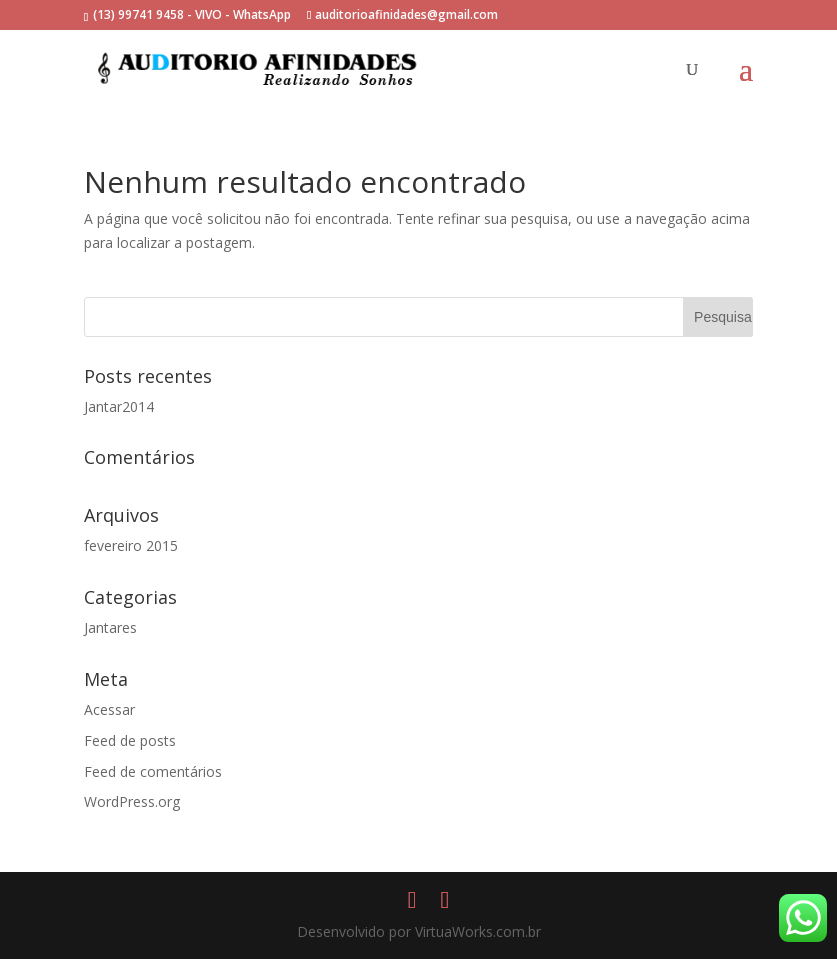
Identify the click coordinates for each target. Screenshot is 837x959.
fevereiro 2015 (131, 545)
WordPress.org (132, 801)
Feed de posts (130, 740)
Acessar (109, 709)
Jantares (110, 627)
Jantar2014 (119, 406)
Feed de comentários (153, 771)
